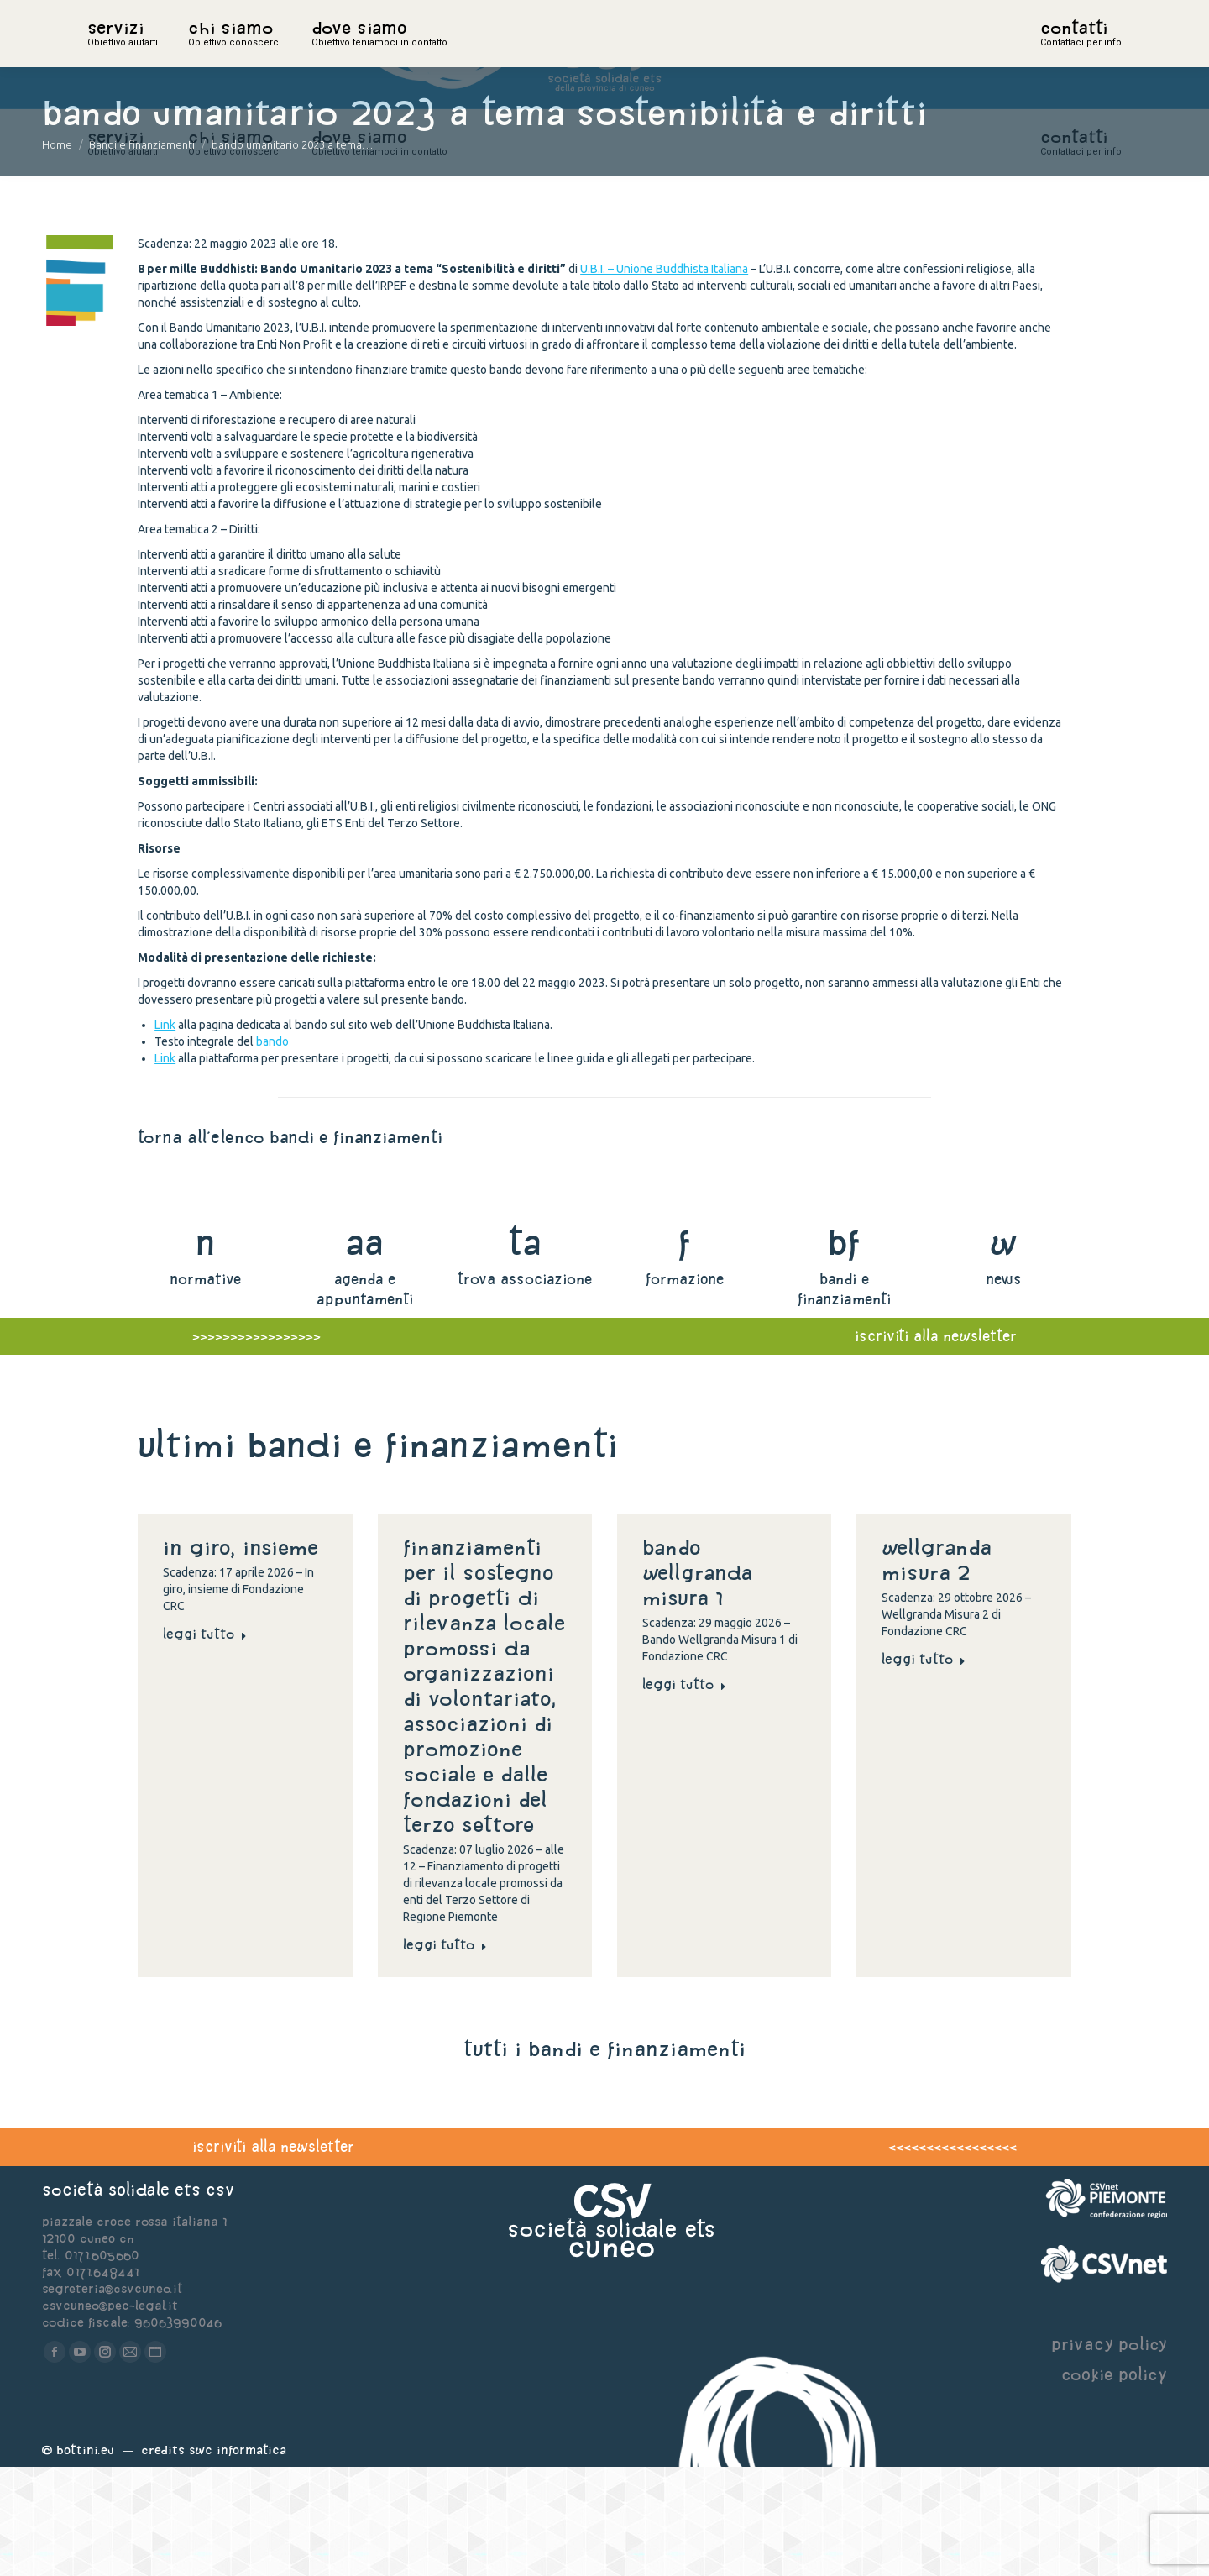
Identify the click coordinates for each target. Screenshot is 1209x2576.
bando (272, 1150)
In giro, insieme (244, 1656)
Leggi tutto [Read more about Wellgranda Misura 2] (924, 1768)
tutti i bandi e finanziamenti (604, 2158)
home (105, 54)
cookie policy (1114, 2483)
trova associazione (525, 1388)
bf (844, 1351)
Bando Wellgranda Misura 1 (697, 1681)
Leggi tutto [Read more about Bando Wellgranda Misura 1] (684, 1793)
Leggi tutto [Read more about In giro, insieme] (205, 1743)
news (1004, 1388)
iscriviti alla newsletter (273, 2255)
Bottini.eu (85, 2558)
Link (164, 1134)
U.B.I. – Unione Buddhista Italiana (664, 378)
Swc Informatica (237, 2558)
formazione (685, 1388)
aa (365, 1351)
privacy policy (1109, 2453)
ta (524, 1351)
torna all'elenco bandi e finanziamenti (290, 1246)
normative (205, 1388)
